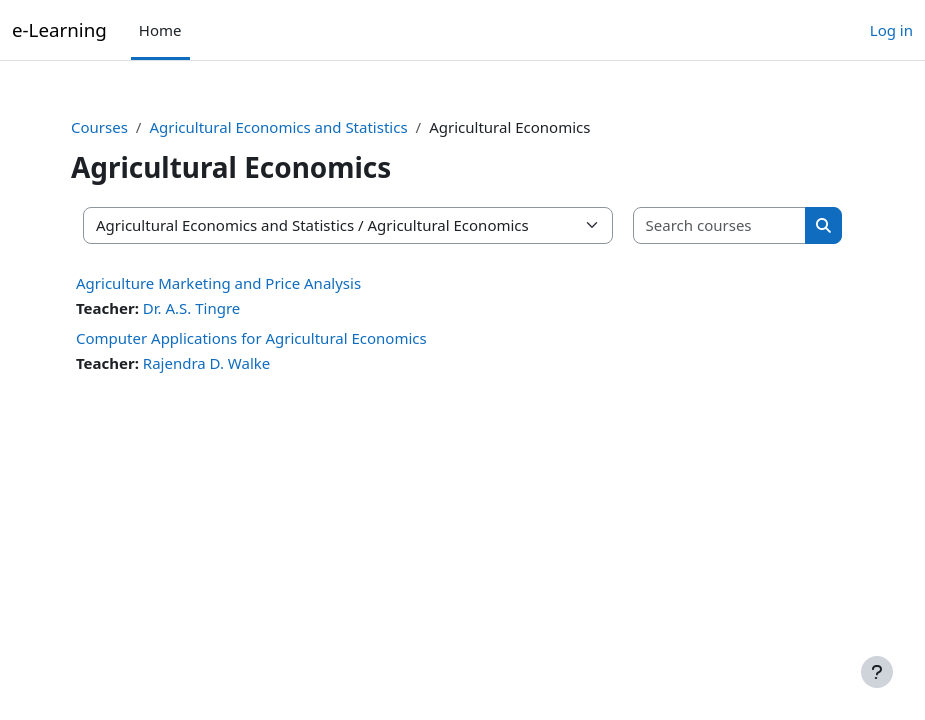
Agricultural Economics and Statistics (278, 127)
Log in (891, 30)
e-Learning (59, 29)
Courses (99, 127)
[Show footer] (877, 672)
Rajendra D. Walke (206, 363)
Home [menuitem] (160, 30)
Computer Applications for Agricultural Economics (251, 338)
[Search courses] (720, 225)
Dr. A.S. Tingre (192, 308)
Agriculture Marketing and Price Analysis (218, 283)
